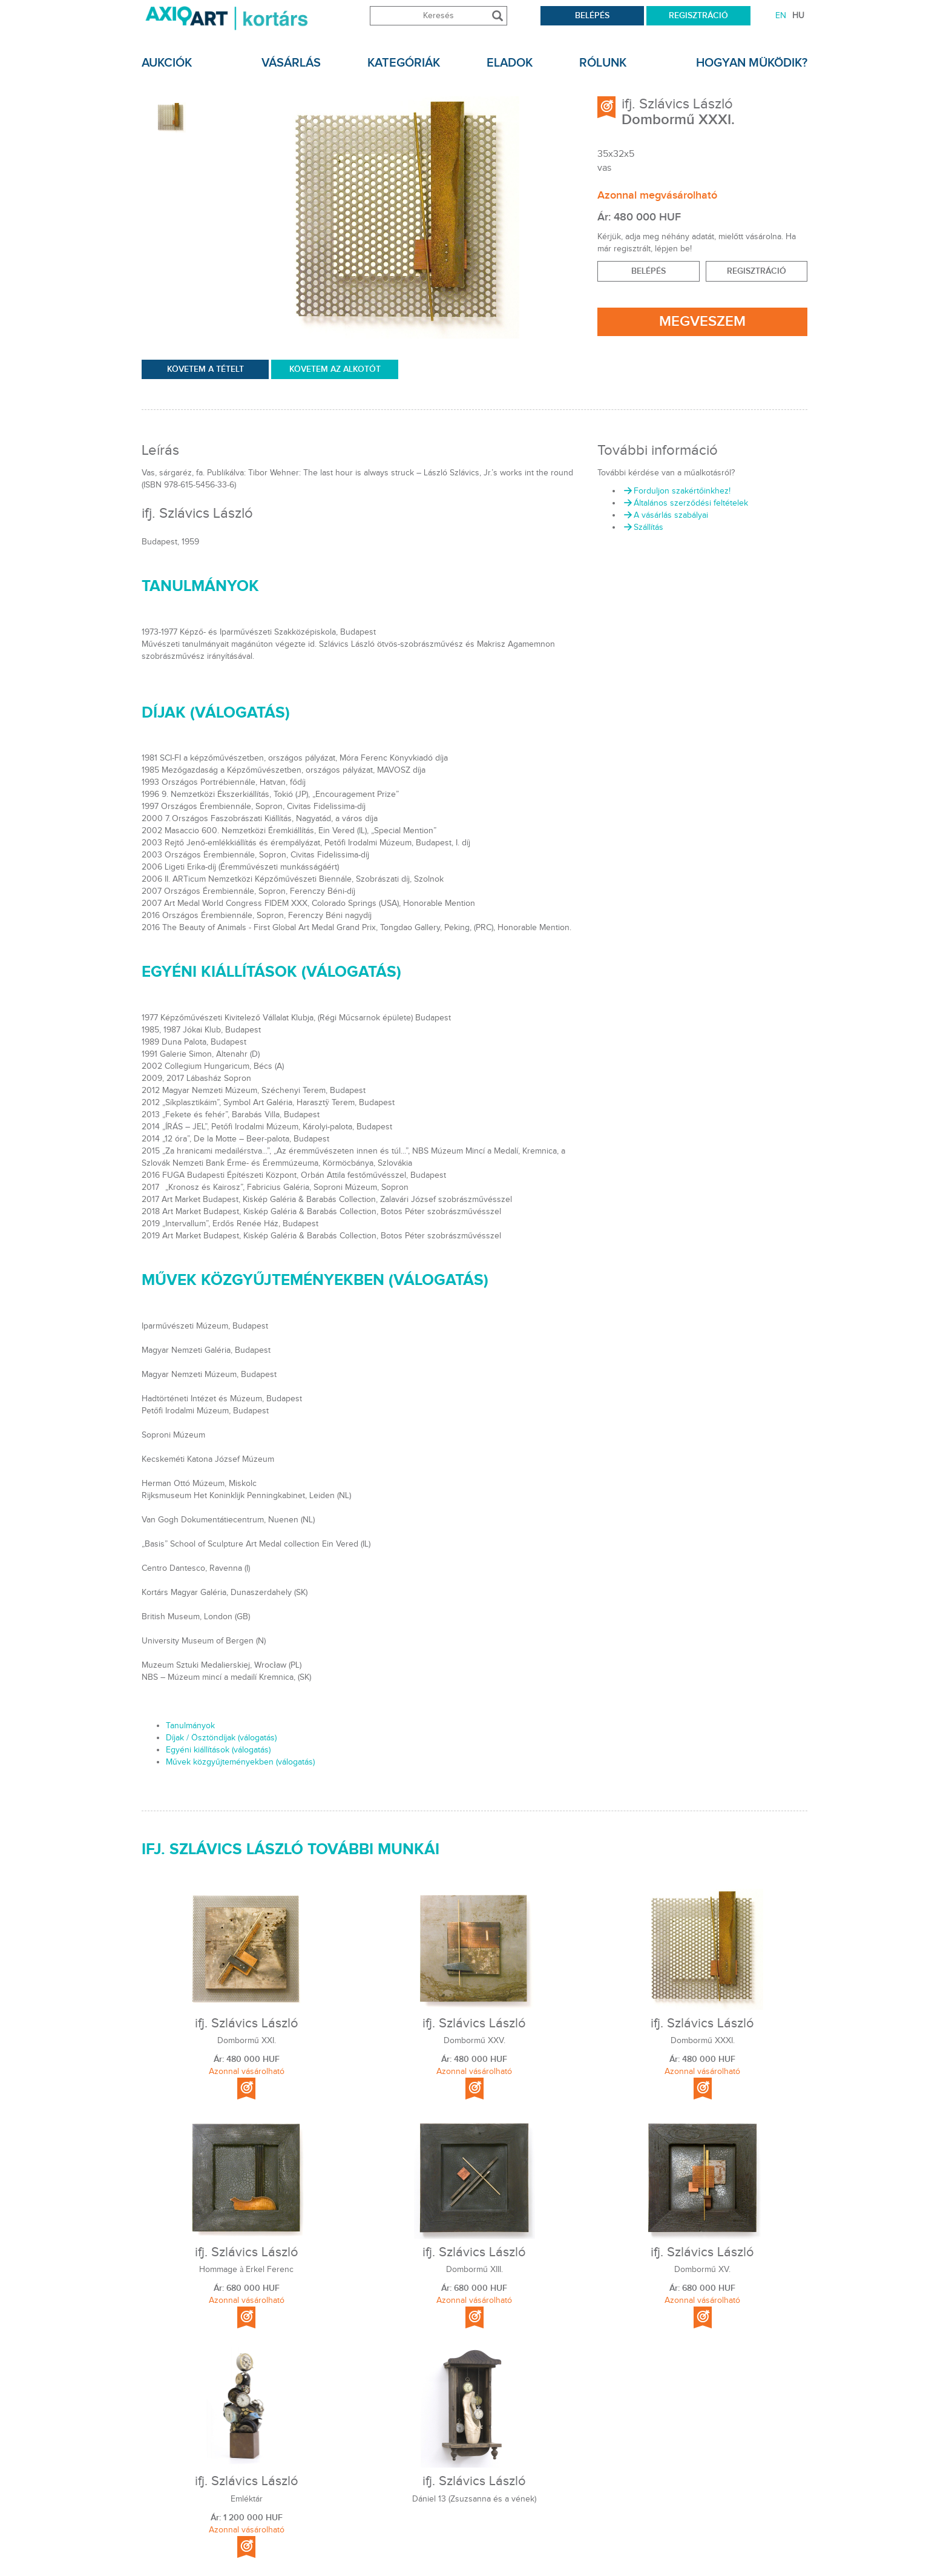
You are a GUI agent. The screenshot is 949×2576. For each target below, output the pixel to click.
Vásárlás (291, 63)
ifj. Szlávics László (677, 104)
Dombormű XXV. (474, 2041)
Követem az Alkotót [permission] (335, 369)
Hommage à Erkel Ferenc (246, 2269)
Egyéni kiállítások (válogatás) (218, 1750)
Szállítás (642, 527)
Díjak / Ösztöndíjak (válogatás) (221, 1738)
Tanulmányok (190, 1726)
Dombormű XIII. (474, 2269)
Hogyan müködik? (751, 63)
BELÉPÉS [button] (648, 271)
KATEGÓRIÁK (403, 63)
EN (780, 16)
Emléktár (247, 2499)
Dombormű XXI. (246, 2041)
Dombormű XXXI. (703, 2041)
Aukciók (167, 63)
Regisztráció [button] (756, 271)
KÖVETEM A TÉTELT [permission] (205, 369)
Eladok (510, 63)
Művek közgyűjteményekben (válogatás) (240, 1762)
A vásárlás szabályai (665, 515)
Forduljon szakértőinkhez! (676, 491)
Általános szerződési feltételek (685, 503)
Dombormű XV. (702, 2269)
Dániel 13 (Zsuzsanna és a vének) (474, 2499)
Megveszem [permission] (702, 321)
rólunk (602, 63)
